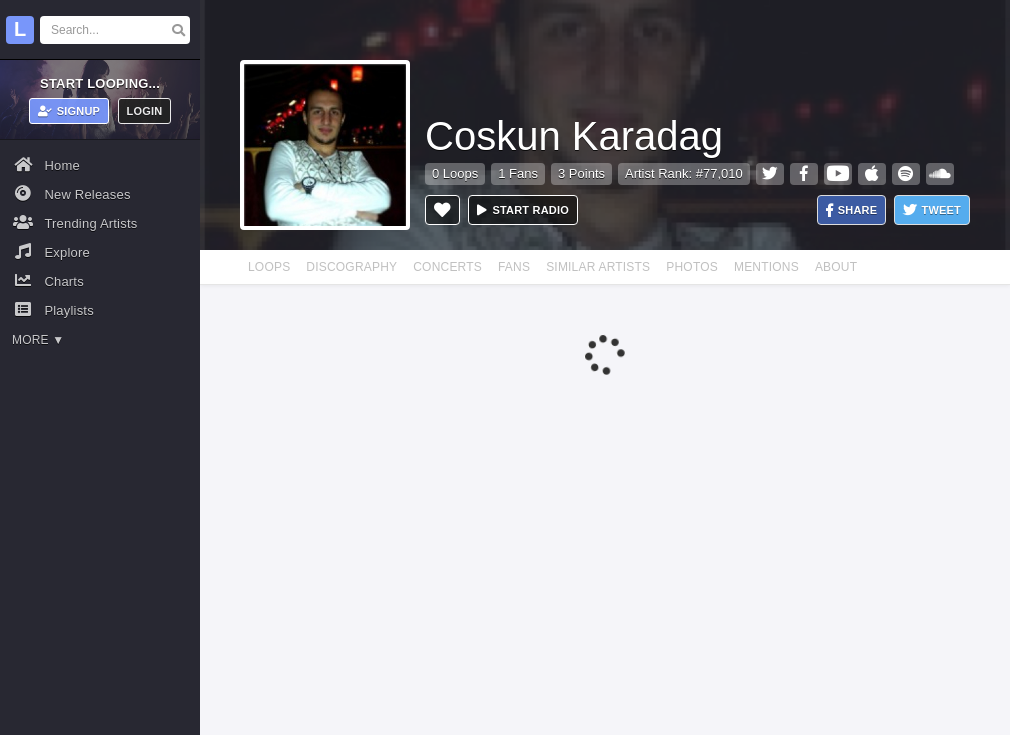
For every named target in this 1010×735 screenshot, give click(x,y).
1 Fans (518, 173)
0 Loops (455, 173)
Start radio (523, 210)
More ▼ (38, 340)
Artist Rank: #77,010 (684, 173)
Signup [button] (69, 111)
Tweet (932, 210)
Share (852, 210)
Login (145, 111)
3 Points (581, 173)
